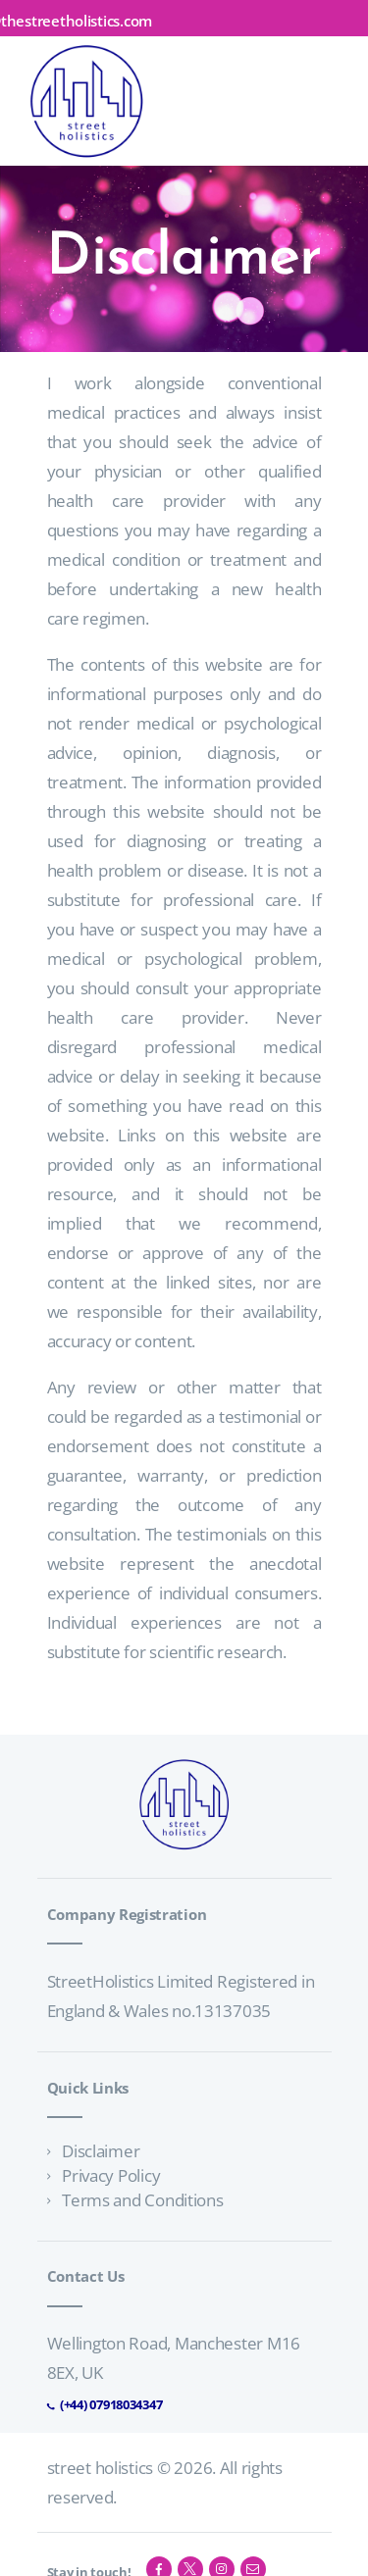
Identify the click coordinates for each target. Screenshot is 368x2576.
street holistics (100, 2467)
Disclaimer (100, 2151)
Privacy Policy (111, 2175)
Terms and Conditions (143, 2200)
